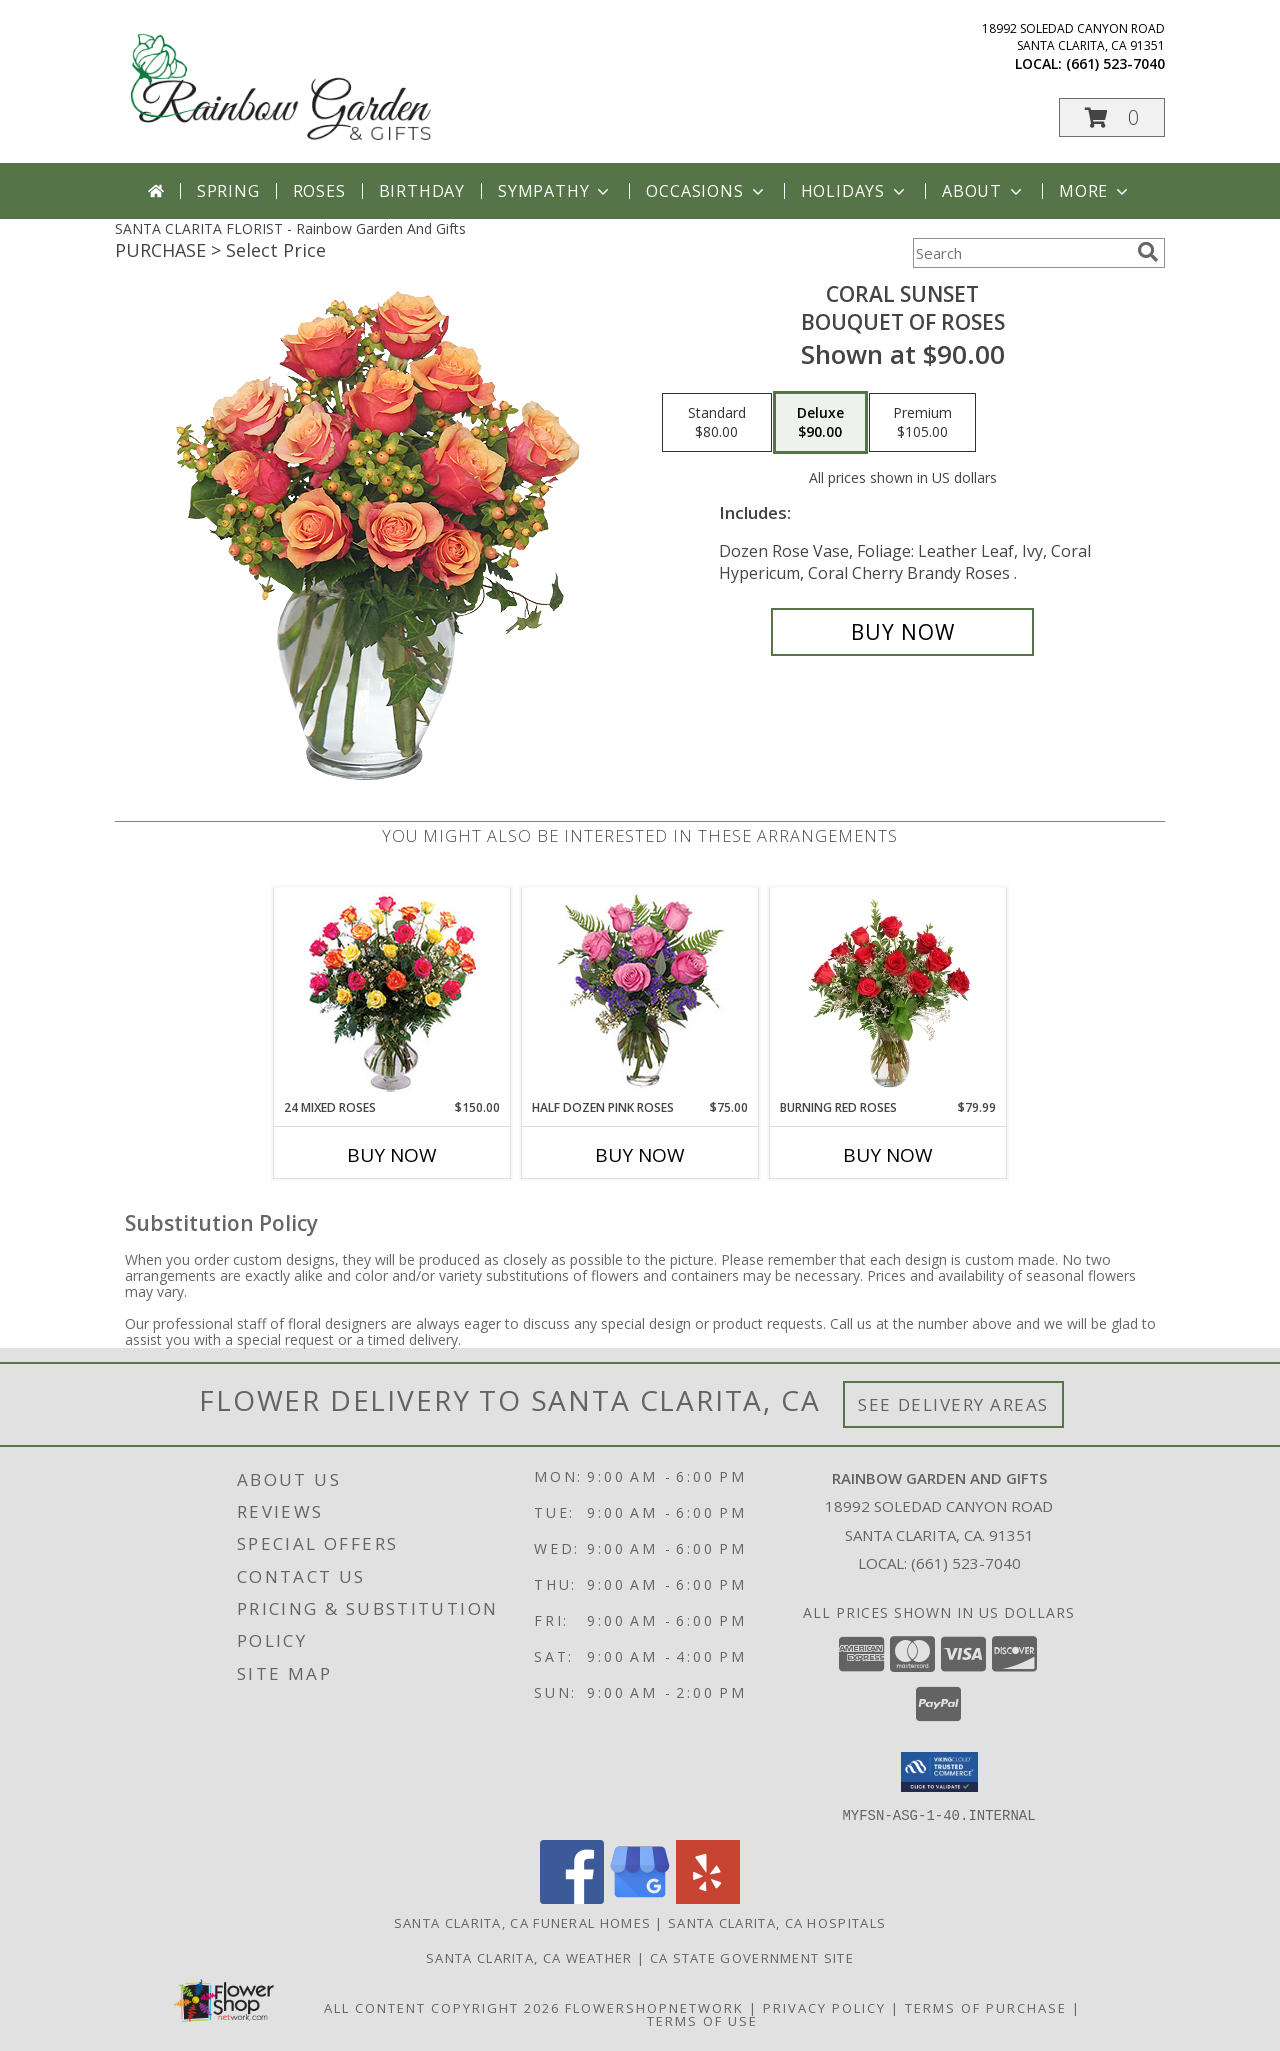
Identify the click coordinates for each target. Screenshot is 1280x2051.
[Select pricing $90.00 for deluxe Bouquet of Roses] (820, 423)
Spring (228, 191)
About (984, 191)
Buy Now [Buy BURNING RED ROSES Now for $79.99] (888, 1155)
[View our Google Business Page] (640, 1897)
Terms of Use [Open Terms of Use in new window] (702, 2020)
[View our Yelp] (708, 1897)
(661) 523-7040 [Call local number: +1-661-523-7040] (1115, 63)
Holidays (855, 191)
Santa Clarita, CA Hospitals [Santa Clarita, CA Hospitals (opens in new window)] (777, 1922)
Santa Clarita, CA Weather (529, 1957)
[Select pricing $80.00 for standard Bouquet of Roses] (717, 423)
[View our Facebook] (572, 1897)
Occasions (706, 191)
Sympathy (555, 191)
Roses (319, 191)
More (1095, 191)
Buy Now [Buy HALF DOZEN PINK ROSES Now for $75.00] (640, 1155)
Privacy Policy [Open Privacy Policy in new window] (824, 2007)
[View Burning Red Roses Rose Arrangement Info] (888, 993)
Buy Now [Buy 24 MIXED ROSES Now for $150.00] (392, 1155)
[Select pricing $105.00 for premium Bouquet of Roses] (922, 423)
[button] (1112, 117)
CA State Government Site (752, 1957)
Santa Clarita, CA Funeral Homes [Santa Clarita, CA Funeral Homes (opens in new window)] (522, 1922)
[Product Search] (1021, 253)
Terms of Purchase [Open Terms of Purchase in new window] (986, 2007)
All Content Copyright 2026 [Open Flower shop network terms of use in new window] (442, 2007)
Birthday (422, 191)
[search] (1148, 252)
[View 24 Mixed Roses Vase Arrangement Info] (392, 993)
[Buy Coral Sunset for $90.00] (902, 632)
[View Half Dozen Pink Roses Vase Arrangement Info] (640, 993)
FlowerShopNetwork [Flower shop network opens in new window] (654, 2007)
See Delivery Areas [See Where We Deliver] (953, 1404)
